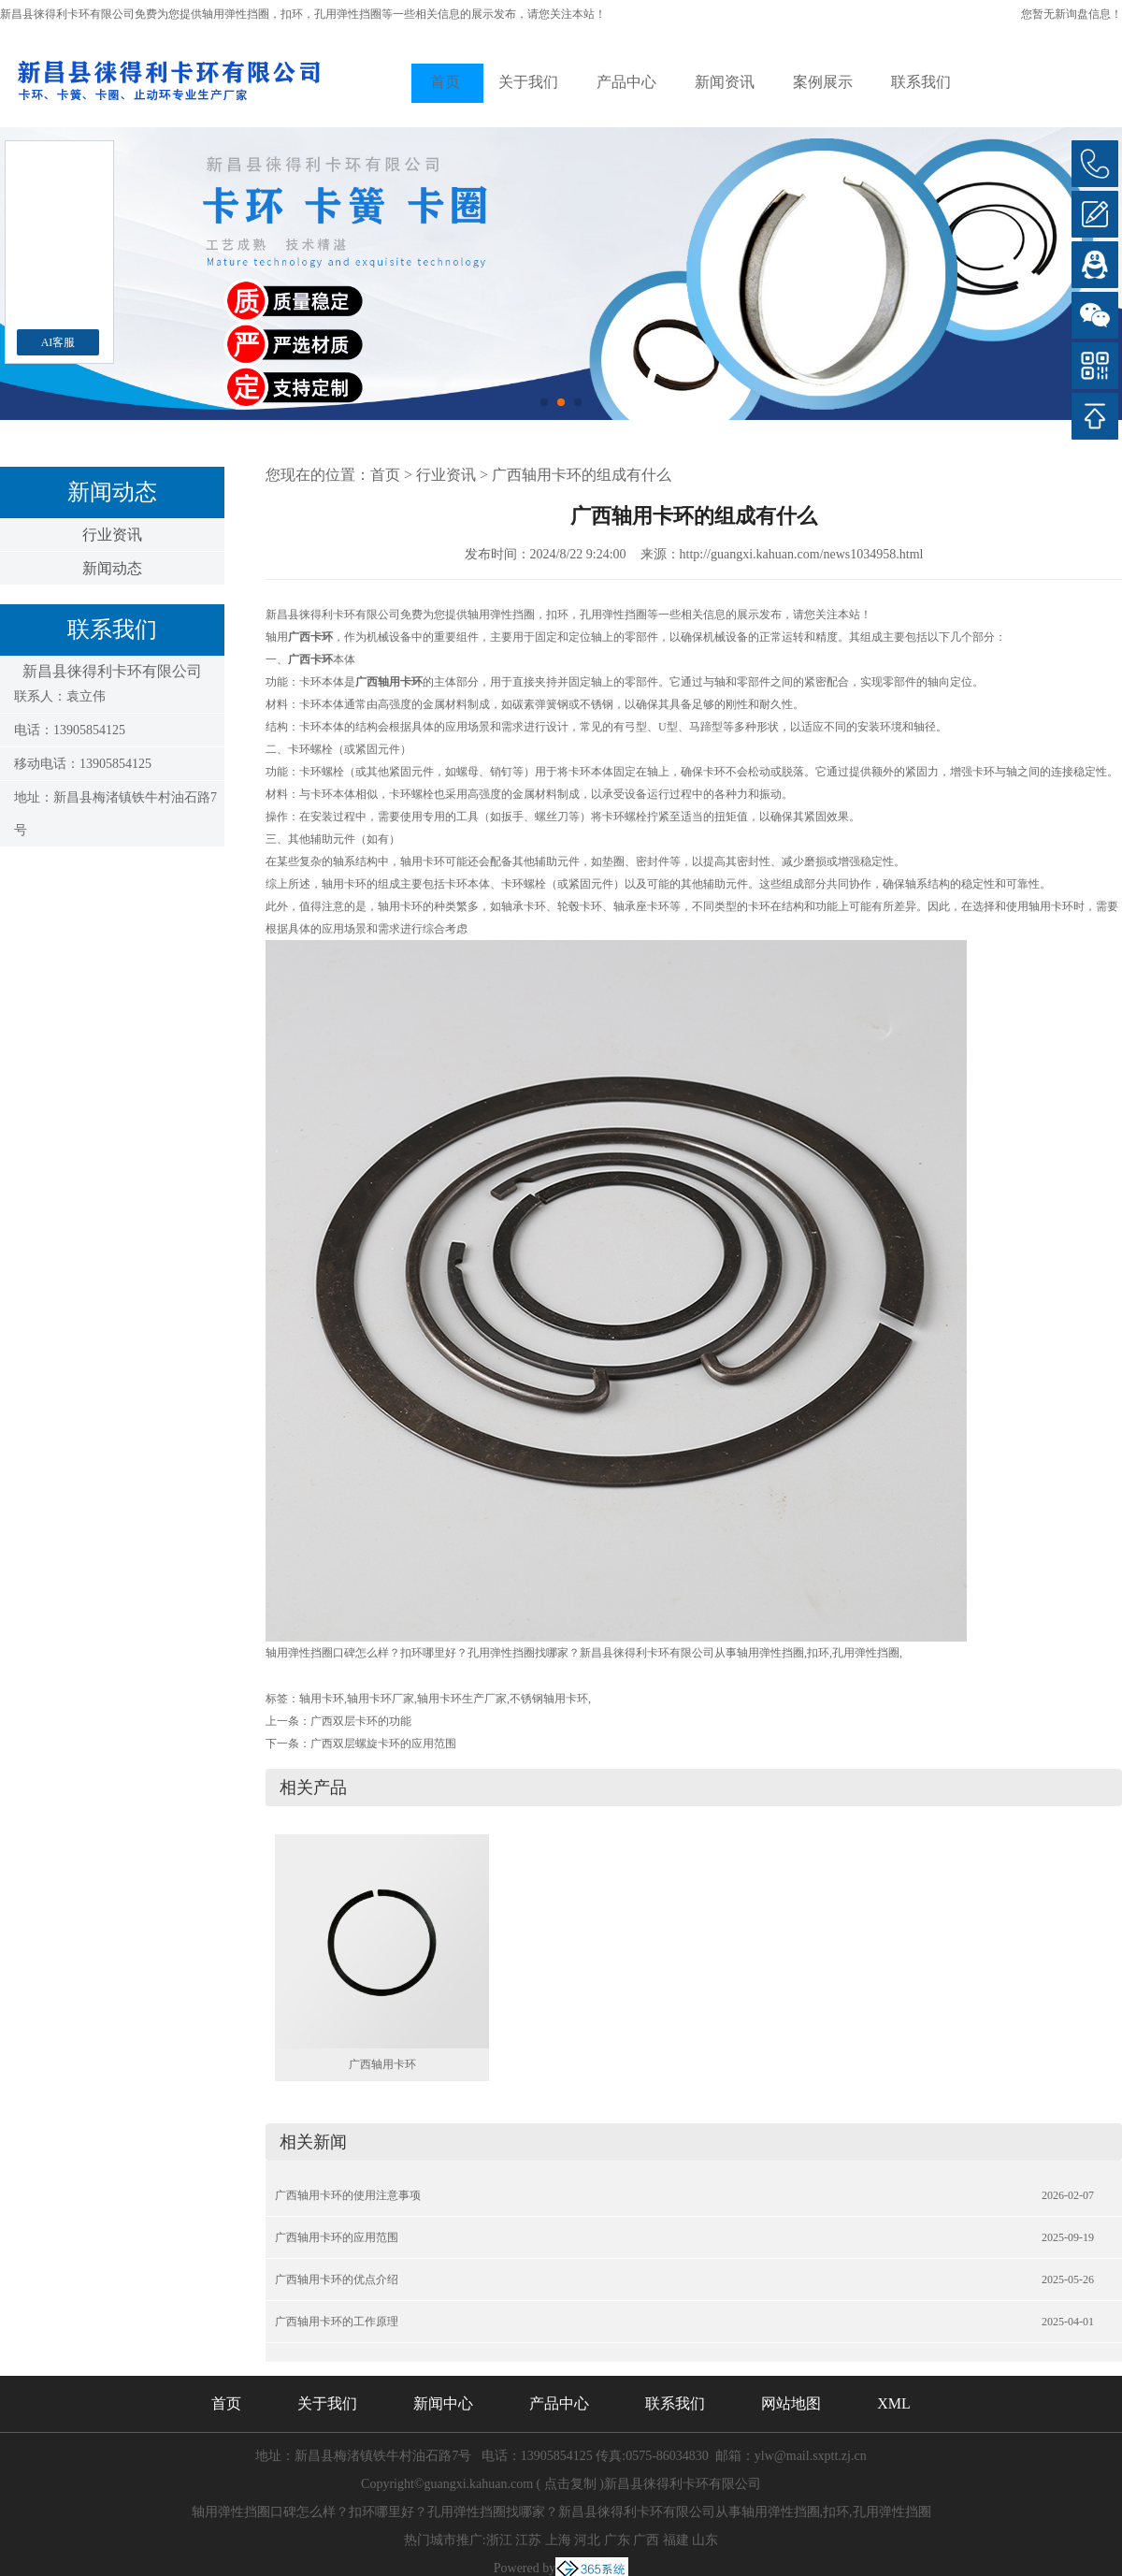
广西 (646, 2540)
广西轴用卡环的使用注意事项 (348, 2195)
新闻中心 (443, 2403)
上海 (558, 2540)
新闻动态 (112, 568)
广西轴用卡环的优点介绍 (336, 2279)
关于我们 (528, 82)
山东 (705, 2540)
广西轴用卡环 (382, 2064)
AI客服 (58, 342)
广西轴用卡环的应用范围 (336, 2237)
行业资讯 (112, 535)
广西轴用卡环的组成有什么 (581, 475)
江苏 (528, 2540)
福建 (676, 2540)
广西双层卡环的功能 (360, 1721)
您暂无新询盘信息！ (1071, 14)
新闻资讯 (725, 82)
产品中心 (626, 82)
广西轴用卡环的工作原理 (336, 2321)
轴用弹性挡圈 (235, 14)
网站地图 (791, 2403)
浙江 (499, 2540)
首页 (445, 82)
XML (894, 2403)
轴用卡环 (321, 1698)
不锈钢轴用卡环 (549, 1698)
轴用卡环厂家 (380, 1698)
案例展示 (823, 82)
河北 (587, 2540)
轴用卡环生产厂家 (462, 1698)
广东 (617, 2540)
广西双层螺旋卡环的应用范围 (383, 1743)
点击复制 (570, 2484)
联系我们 (921, 82)
